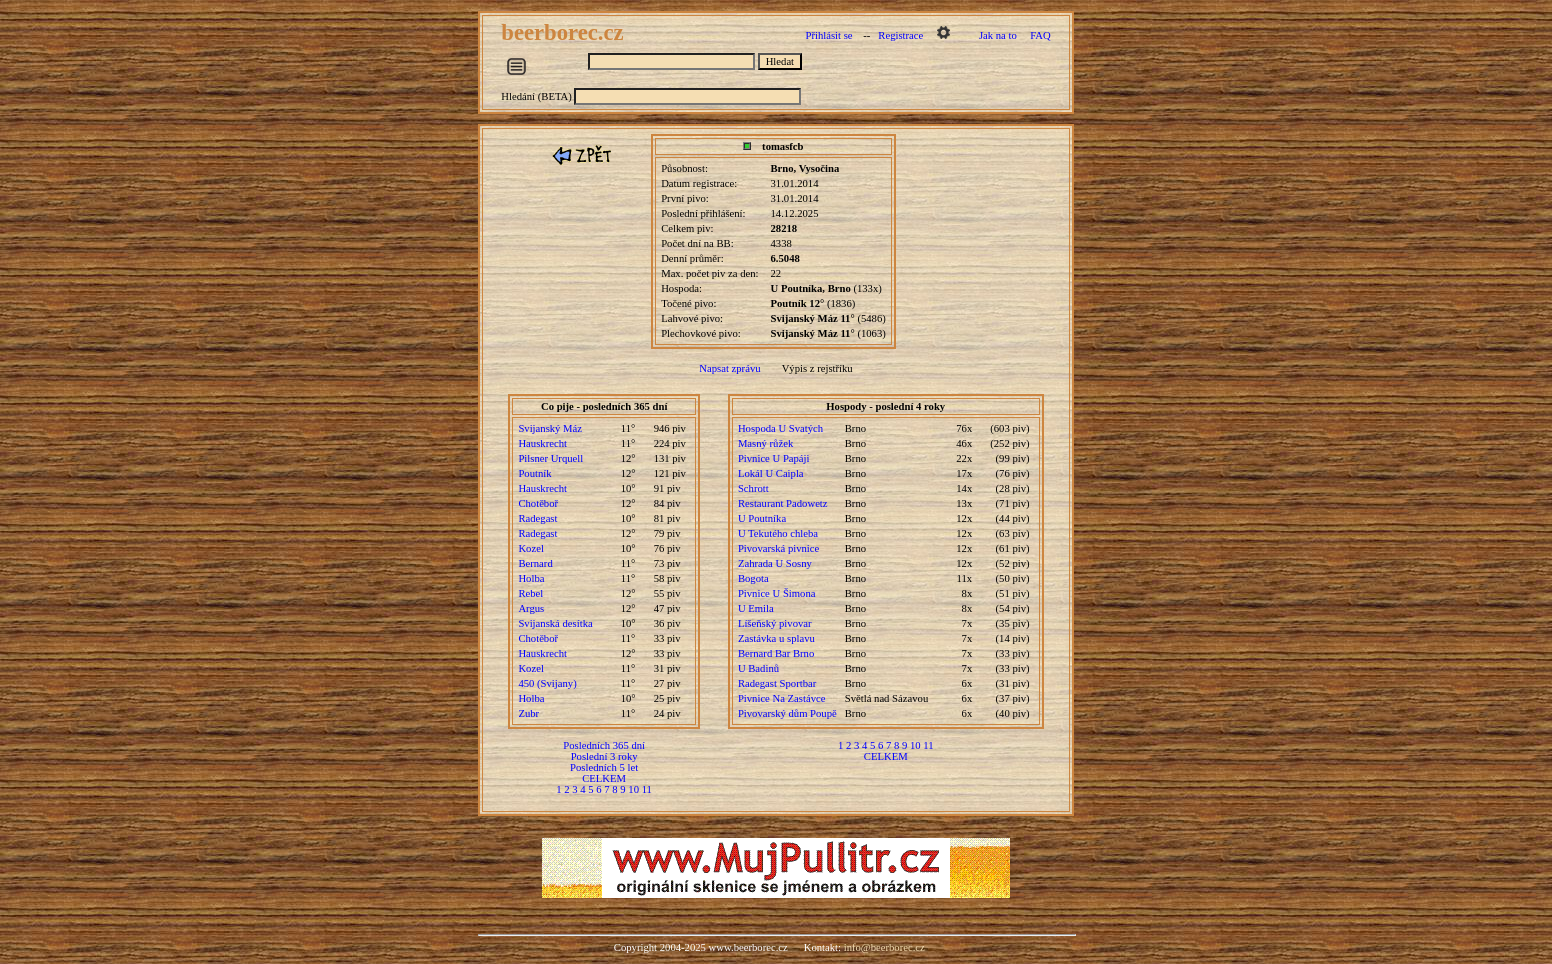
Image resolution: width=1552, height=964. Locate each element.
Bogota (753, 578)
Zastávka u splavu (776, 638)
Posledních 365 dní (604, 745)
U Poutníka (762, 518)
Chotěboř (538, 503)
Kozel (530, 548)
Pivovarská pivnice (778, 548)
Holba (531, 578)
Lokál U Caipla (771, 473)
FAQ (1040, 35)
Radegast (537, 518)
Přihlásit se (828, 35)
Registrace (900, 35)
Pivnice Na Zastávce (782, 698)
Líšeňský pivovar (775, 623)
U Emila (756, 608)
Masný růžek (765, 443)
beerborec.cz (565, 32)
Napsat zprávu (729, 368)
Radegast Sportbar (777, 683)
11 (647, 789)
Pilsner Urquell (550, 458)
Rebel (530, 593)
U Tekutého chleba (778, 533)
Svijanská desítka (555, 623)
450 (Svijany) (547, 683)
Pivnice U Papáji (774, 458)
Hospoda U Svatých (780, 428)
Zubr (528, 713)
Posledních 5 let (604, 767)
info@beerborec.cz (884, 947)
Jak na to (998, 35)
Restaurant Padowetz (783, 503)
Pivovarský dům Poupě (787, 713)
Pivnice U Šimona (777, 593)
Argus (531, 608)
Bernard (535, 563)
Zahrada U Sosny (775, 563)
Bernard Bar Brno (776, 653)
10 (633, 789)
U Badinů (758, 668)
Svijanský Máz (550, 428)
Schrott (753, 488)
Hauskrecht (542, 443)
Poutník (534, 473)
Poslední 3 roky (604, 756)
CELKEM (604, 778)
